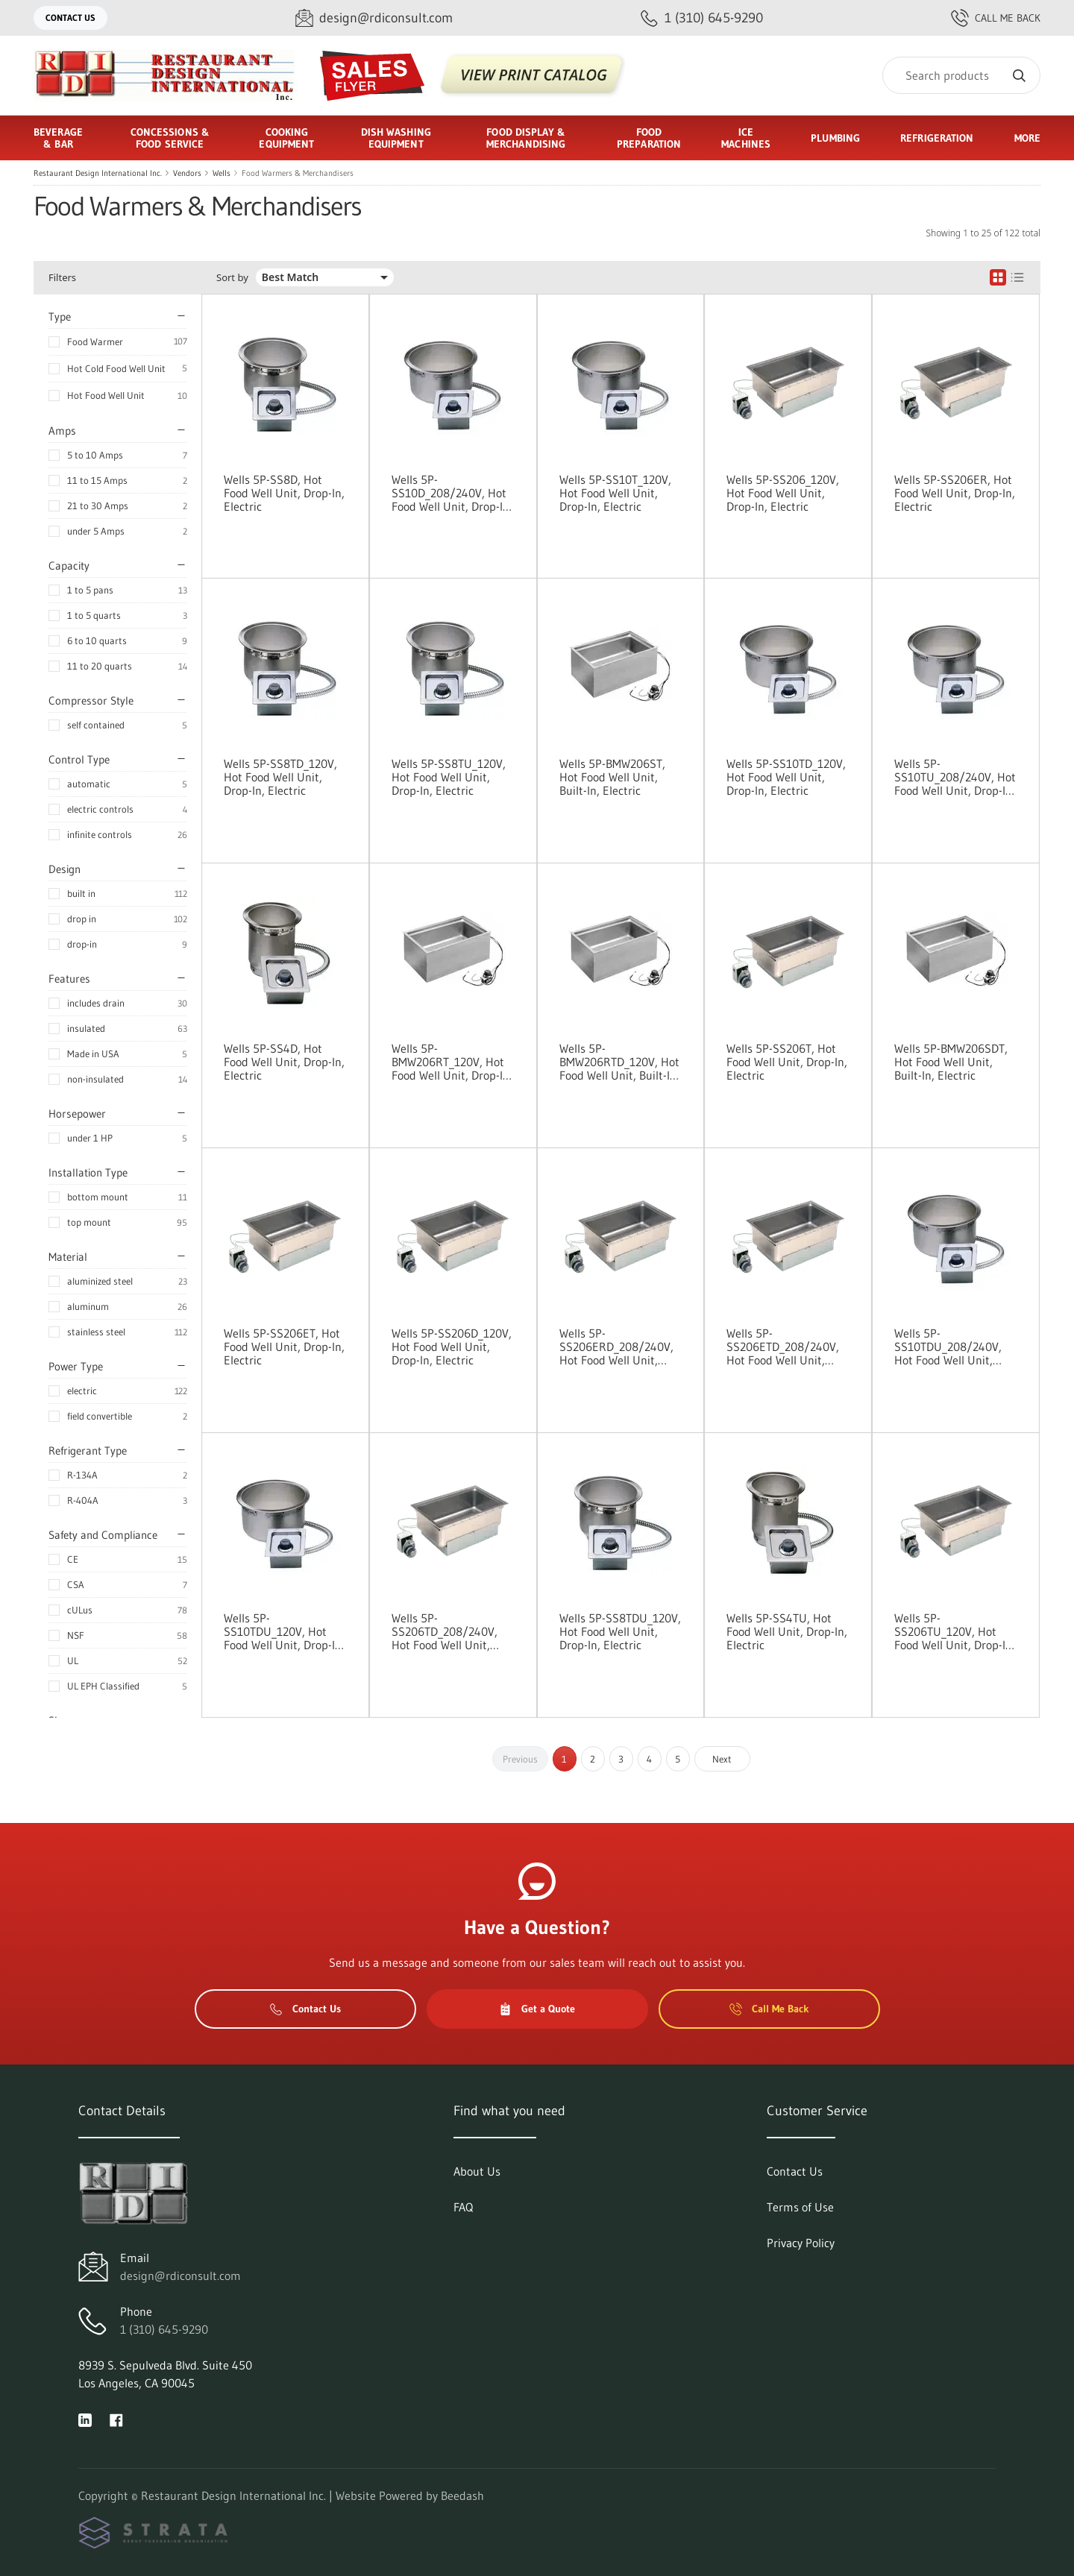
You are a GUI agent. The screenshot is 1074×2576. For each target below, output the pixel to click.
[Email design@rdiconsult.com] (374, 18)
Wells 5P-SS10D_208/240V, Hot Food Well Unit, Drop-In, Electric (452, 493)
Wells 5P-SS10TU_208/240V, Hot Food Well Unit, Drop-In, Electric (955, 777)
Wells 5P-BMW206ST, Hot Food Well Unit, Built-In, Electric (612, 777)
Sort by (232, 277)
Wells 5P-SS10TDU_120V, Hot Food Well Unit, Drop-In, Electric (284, 1631)
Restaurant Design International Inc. (98, 173)
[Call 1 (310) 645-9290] (702, 18)
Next (722, 1759)
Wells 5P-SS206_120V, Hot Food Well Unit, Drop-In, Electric (782, 493)
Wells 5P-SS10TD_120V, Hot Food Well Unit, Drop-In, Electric (786, 777)
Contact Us (70, 17)
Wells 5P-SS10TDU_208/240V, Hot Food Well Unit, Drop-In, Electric (948, 1346)
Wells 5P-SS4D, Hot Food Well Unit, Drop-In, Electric (284, 1062)
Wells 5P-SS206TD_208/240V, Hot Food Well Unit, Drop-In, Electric (444, 1631)
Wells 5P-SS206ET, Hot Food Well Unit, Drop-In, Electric (284, 1346)
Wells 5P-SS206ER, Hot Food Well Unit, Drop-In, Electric (954, 493)
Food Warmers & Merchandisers (298, 173)
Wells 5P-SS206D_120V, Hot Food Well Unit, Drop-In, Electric (452, 1346)
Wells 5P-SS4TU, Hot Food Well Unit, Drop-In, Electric (786, 1631)
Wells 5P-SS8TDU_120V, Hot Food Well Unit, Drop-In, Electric (620, 1631)
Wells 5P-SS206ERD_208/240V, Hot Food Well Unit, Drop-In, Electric (616, 1346)
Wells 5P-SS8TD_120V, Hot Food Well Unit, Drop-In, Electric (280, 777)
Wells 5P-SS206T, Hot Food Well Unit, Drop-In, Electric (786, 1062)
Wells (221, 173)
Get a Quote (537, 2008)
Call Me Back (995, 18)
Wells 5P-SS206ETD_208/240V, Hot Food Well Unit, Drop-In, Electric (782, 1346)
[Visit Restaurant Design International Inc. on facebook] (116, 2418)
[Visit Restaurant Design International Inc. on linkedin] (85, 2418)
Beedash (462, 2495)
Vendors (187, 173)
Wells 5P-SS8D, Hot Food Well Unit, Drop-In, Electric (284, 493)
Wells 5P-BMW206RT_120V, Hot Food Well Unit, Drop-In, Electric (452, 1062)
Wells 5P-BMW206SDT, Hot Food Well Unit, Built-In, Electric (951, 1062)
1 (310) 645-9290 (164, 2329)
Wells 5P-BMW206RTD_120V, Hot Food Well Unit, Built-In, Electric (619, 1062)
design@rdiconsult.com (180, 2275)
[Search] (961, 75)
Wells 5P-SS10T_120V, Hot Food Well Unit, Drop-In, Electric (615, 493)
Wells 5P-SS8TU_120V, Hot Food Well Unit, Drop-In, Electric (449, 777)
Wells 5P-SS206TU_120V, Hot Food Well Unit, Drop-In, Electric (954, 1631)
